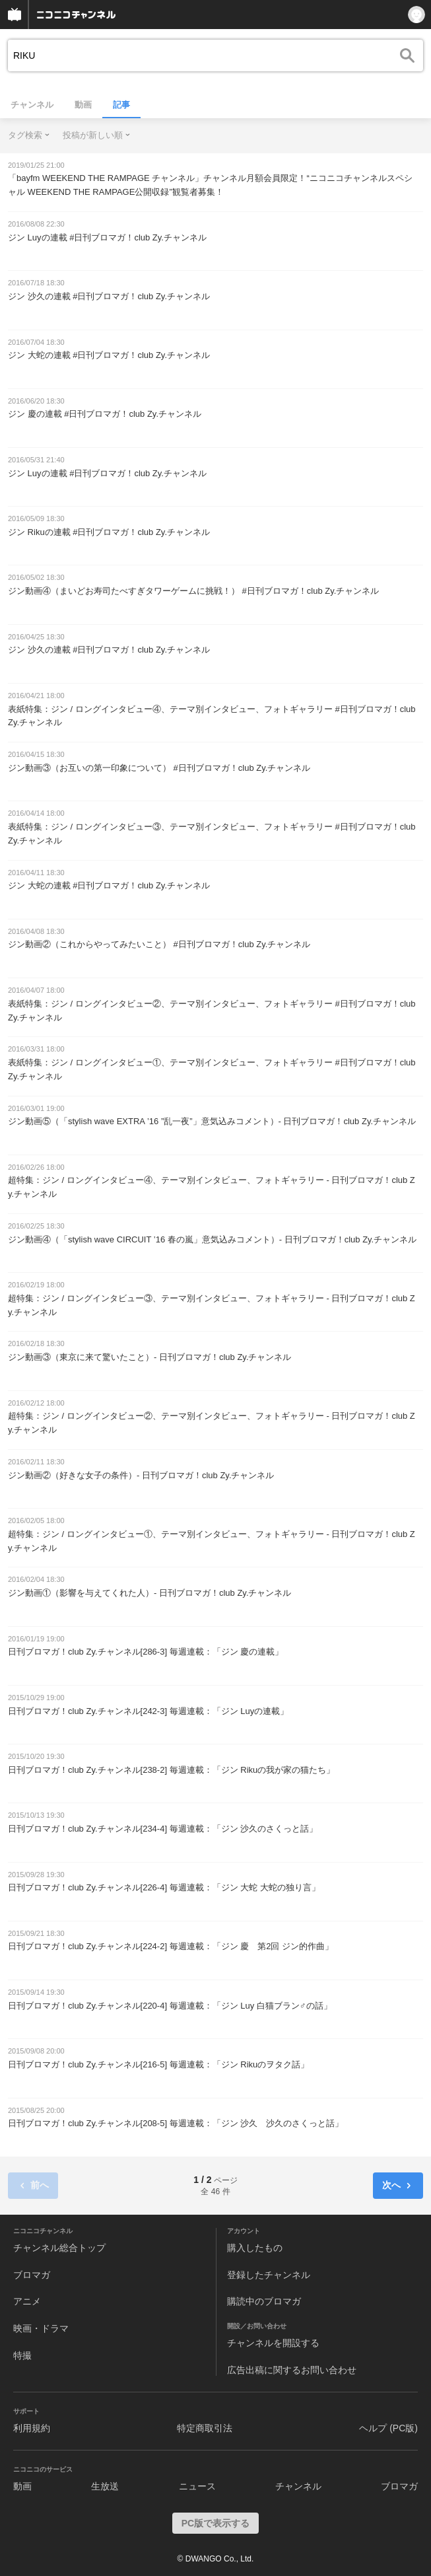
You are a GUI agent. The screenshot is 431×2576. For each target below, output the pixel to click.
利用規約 (31, 2428)
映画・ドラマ (41, 2328)
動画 (83, 105)
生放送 (105, 2486)
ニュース (197, 2486)
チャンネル (32, 105)
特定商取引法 (204, 2428)
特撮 (22, 2355)
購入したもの (254, 2247)
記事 (121, 105)
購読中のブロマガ (264, 2301)
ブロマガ (31, 2275)
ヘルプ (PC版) (388, 2428)
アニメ (27, 2301)
